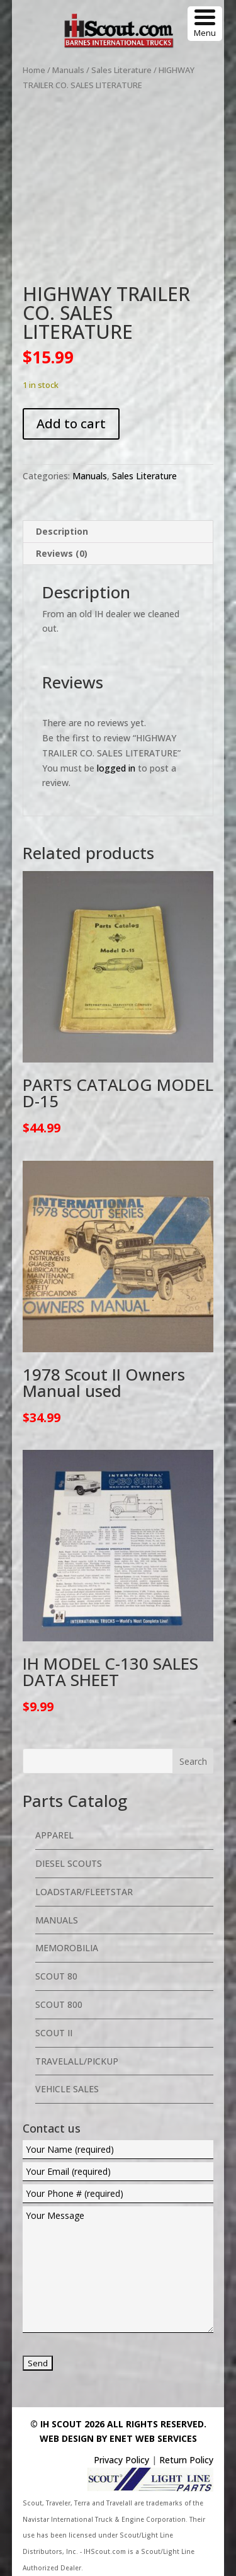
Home (34, 70)
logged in (116, 768)
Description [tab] (62, 531)
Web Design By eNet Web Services (118, 2438)
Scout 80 (56, 1976)
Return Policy (186, 2460)
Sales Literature (121, 70)
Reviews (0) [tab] (61, 553)
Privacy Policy (121, 2460)
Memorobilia (66, 1948)
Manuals (68, 70)
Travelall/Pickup (76, 2061)
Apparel (54, 1835)
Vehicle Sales (67, 2089)
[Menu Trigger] (205, 23)
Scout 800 (58, 2004)
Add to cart (71, 423)
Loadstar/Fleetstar (84, 1892)
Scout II (53, 2033)
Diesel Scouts (68, 1863)
